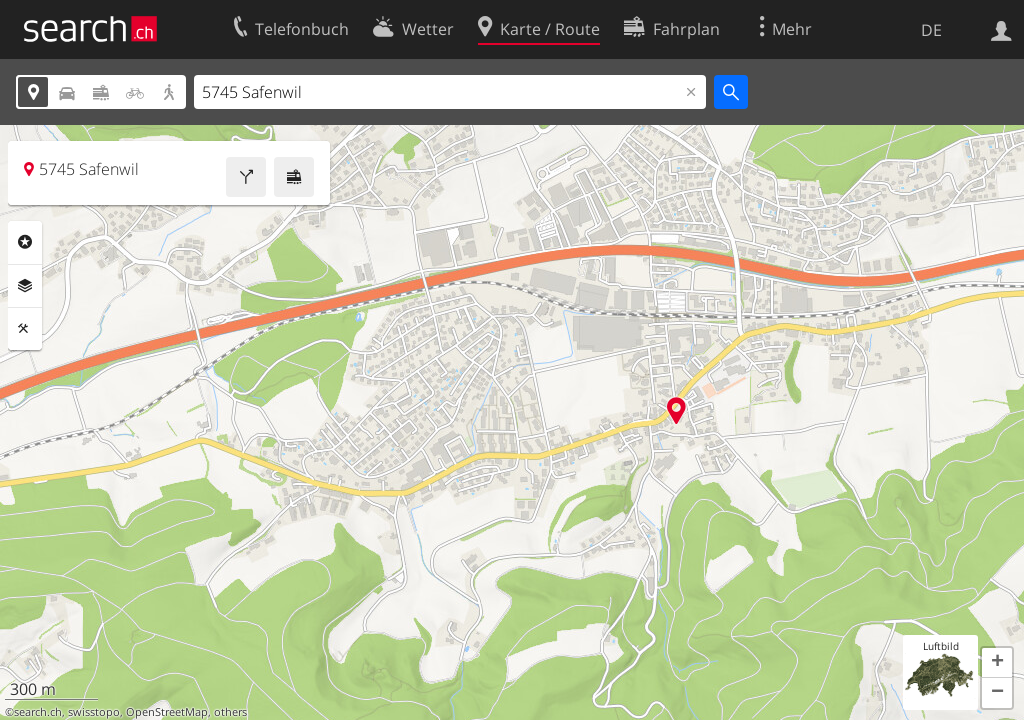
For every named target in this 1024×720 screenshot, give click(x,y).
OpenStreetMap (167, 712)
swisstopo (94, 712)
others (230, 712)
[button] (997, 663)
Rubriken (25, 242)
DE (931, 30)
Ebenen (25, 286)
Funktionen (25, 329)
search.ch (38, 712)
